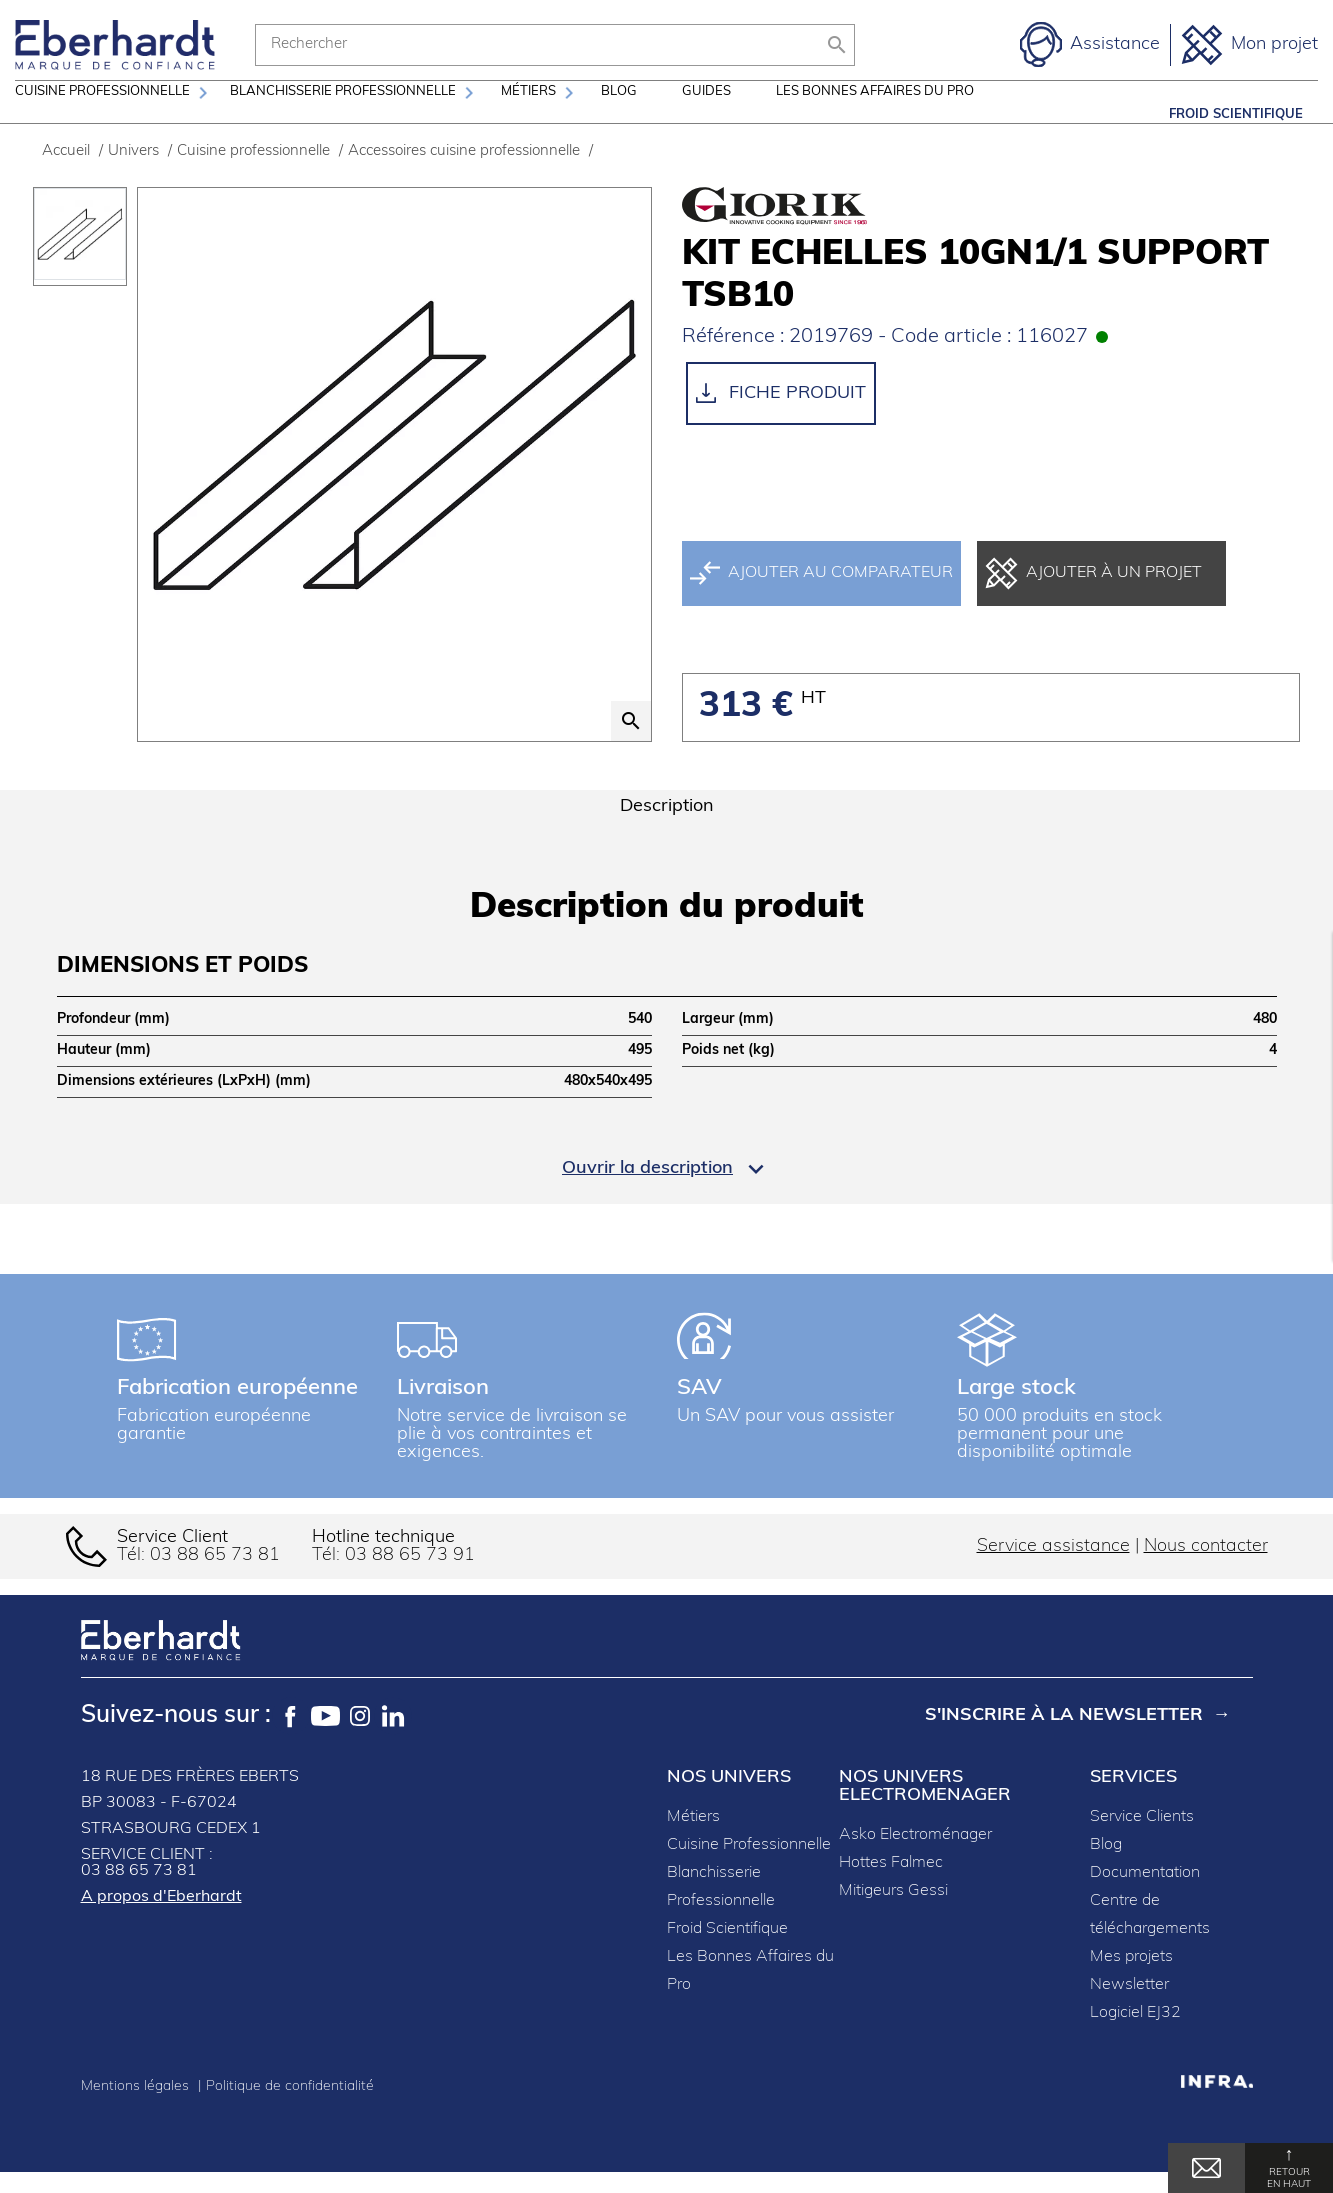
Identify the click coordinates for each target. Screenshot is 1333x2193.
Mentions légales (137, 2112)
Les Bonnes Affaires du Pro (875, 114)
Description (667, 832)
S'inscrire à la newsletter (1064, 1741)
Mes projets (1131, 1983)
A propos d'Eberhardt (161, 1923)
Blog (619, 114)
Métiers (528, 114)
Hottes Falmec (891, 1889)
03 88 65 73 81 (215, 1581)
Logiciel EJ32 (1135, 2039)
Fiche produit (781, 419)
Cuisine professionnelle (102, 114)
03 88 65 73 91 (410, 1581)
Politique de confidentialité (290, 2112)
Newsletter (1129, 2011)
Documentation (1145, 1899)
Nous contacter (1206, 1572)
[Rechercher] (555, 45)
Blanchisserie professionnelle (343, 114)
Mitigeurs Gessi (893, 1917)
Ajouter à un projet (1093, 599)
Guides (706, 114)
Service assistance (1053, 1572)
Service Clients (1142, 1843)
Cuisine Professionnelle (749, 1871)
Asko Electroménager (915, 1861)
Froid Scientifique (1236, 114)
